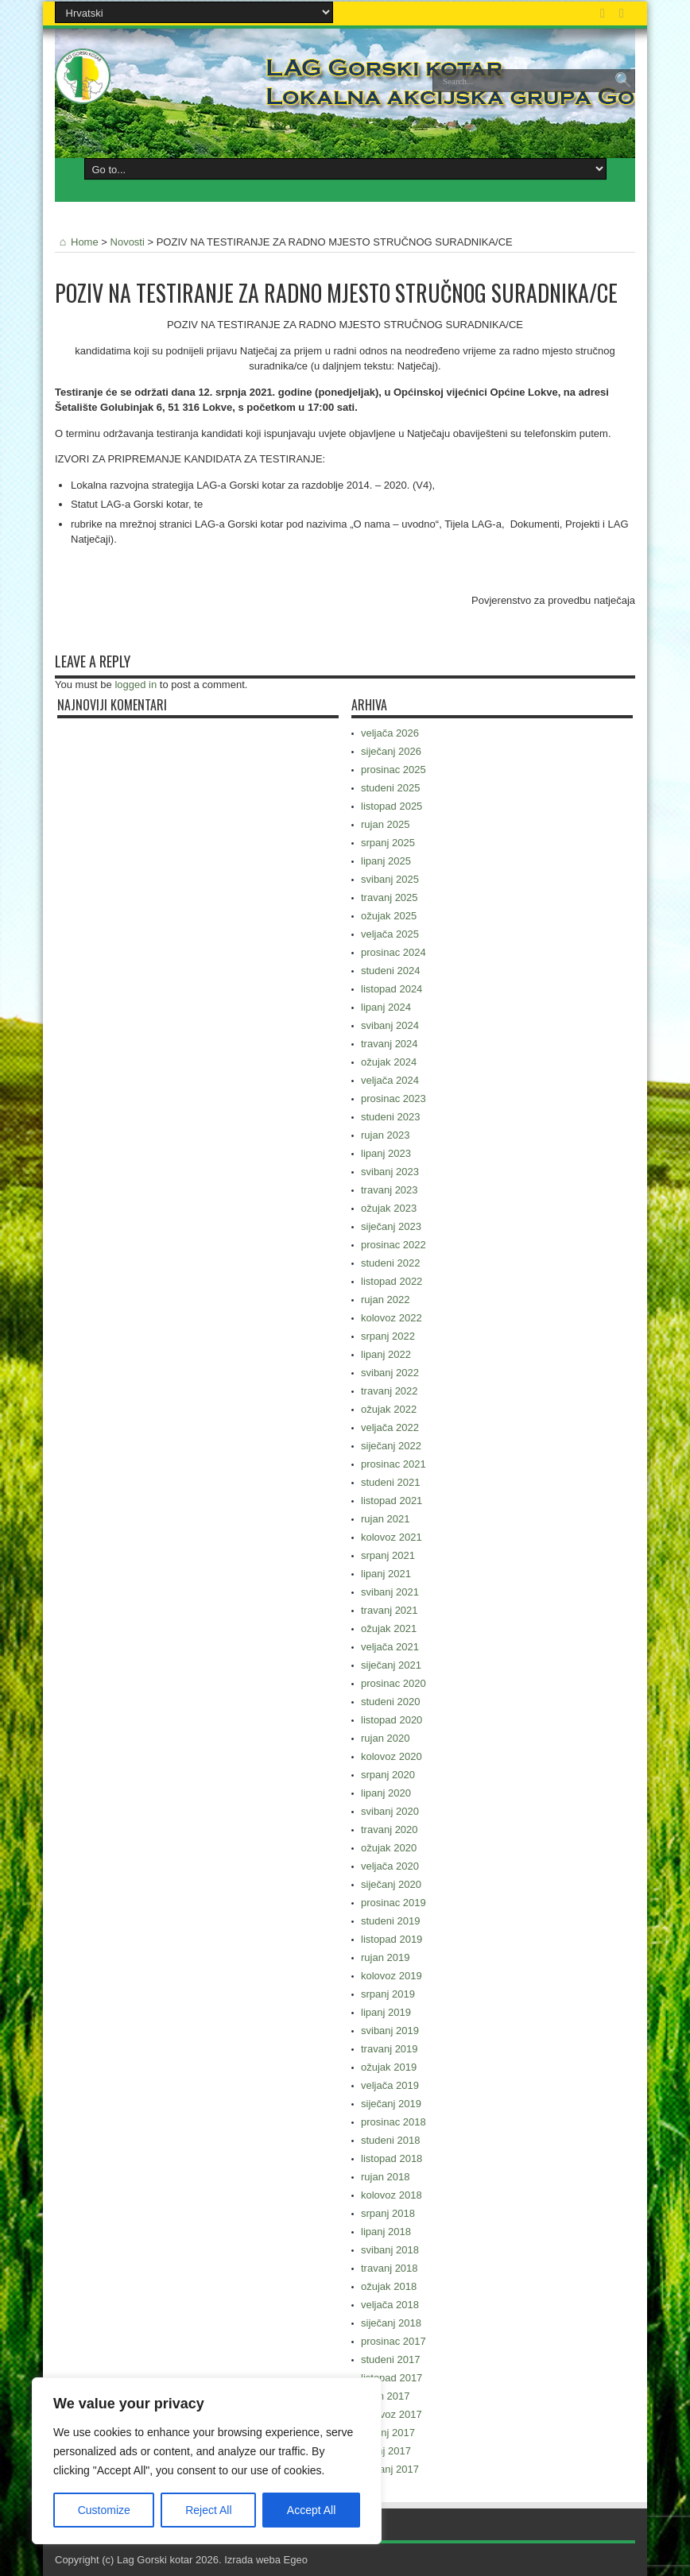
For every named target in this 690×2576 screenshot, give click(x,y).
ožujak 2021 (389, 1628)
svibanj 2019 (390, 2030)
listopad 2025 (391, 806)
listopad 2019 (391, 1939)
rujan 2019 (385, 1957)
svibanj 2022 (390, 1373)
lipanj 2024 (386, 1007)
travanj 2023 (389, 1190)
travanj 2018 (389, 2268)
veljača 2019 (390, 2085)
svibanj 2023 (390, 1172)
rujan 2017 (385, 2396)
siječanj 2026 (391, 751)
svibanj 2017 (390, 2469)
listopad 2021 (391, 1501)
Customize (104, 2510)
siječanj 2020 (391, 1884)
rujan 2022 (385, 1299)
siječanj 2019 (391, 2104)
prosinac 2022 (393, 1245)
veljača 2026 (390, 733)
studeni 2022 (390, 1263)
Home (77, 242)
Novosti (127, 242)
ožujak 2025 (389, 916)
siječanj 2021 (391, 1665)
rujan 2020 (385, 1738)
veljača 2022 (390, 1427)
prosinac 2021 (393, 1464)
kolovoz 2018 (391, 2195)
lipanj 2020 (386, 1793)
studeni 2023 (390, 1117)
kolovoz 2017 (391, 2414)
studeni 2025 (390, 788)
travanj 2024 (389, 1044)
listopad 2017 (391, 2378)
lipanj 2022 (386, 1354)
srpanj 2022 (388, 1336)
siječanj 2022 (391, 1446)
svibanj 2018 (390, 2250)
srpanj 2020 (388, 1775)
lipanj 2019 (386, 2012)
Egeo (296, 2560)
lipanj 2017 (386, 2451)
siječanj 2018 (391, 2323)
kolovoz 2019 (391, 1976)
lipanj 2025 (386, 861)
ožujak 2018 (389, 2286)
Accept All (311, 2510)
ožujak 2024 (389, 1062)
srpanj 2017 (388, 2433)
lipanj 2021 (386, 1574)
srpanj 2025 (388, 843)
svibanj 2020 (390, 1811)
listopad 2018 (391, 2158)
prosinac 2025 (393, 770)
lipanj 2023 (386, 1153)
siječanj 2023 (391, 1226)
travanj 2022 (389, 1391)
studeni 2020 (390, 1702)
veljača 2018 (390, 2305)
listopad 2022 (391, 1281)
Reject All (208, 2510)
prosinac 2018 (393, 2122)
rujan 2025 (385, 824)
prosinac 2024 (393, 952)
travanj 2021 (389, 1610)
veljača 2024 (390, 1080)
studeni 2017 (390, 2359)
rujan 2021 (385, 1519)
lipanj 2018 (386, 2232)
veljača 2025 (390, 934)
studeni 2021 (390, 1482)
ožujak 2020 (389, 1848)
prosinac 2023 (393, 1098)
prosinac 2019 (393, 1903)
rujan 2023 (385, 1135)
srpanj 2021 (388, 1555)
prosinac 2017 (393, 2341)
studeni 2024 (390, 971)
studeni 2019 (390, 1921)
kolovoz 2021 (391, 1537)
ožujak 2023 (389, 1208)
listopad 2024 (391, 989)
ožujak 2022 (389, 1409)
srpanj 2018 (388, 2213)
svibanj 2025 (390, 879)
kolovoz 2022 (391, 1318)
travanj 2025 (389, 897)
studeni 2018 (390, 2140)
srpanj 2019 (388, 1994)
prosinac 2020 (393, 1683)
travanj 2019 (389, 2049)
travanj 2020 (389, 1829)
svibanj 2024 (390, 1025)
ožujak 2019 (389, 2067)
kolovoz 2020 (391, 1756)
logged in (135, 684)
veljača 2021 (390, 1647)
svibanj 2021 (390, 1592)
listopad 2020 (391, 1720)
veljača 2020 (390, 1866)
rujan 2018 (385, 2177)
